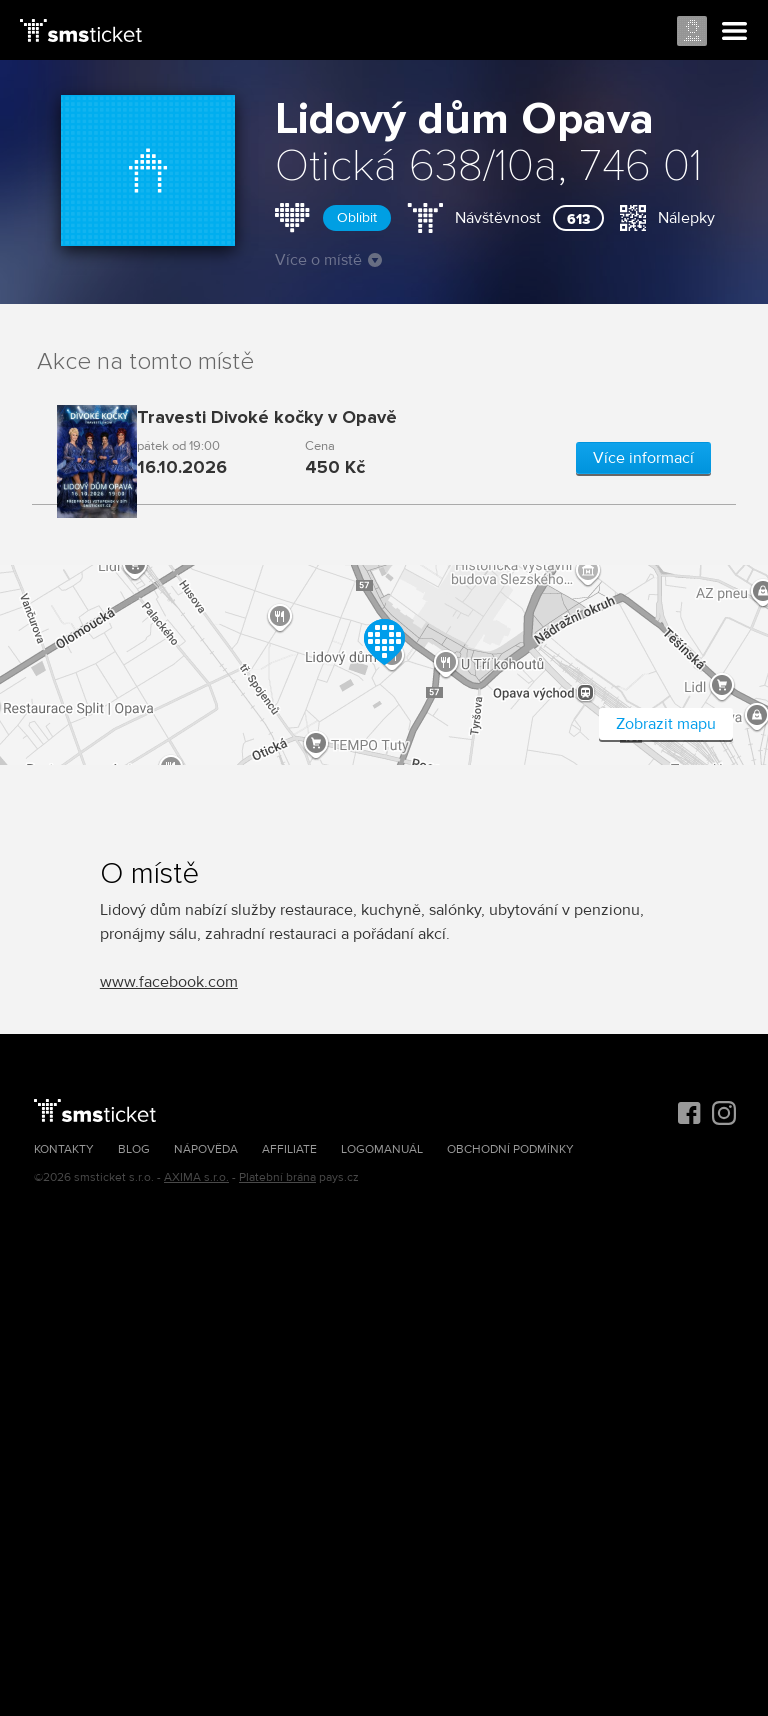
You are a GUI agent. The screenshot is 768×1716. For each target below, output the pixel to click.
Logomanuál (382, 1149)
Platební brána (277, 1177)
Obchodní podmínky (510, 1149)
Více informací (643, 458)
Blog (134, 1149)
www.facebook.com (169, 982)
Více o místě (328, 260)
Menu (735, 32)
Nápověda (206, 1149)
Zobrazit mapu (666, 724)
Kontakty (64, 1149)
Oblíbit (357, 217)
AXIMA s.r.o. (196, 1177)
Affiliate (289, 1149)
